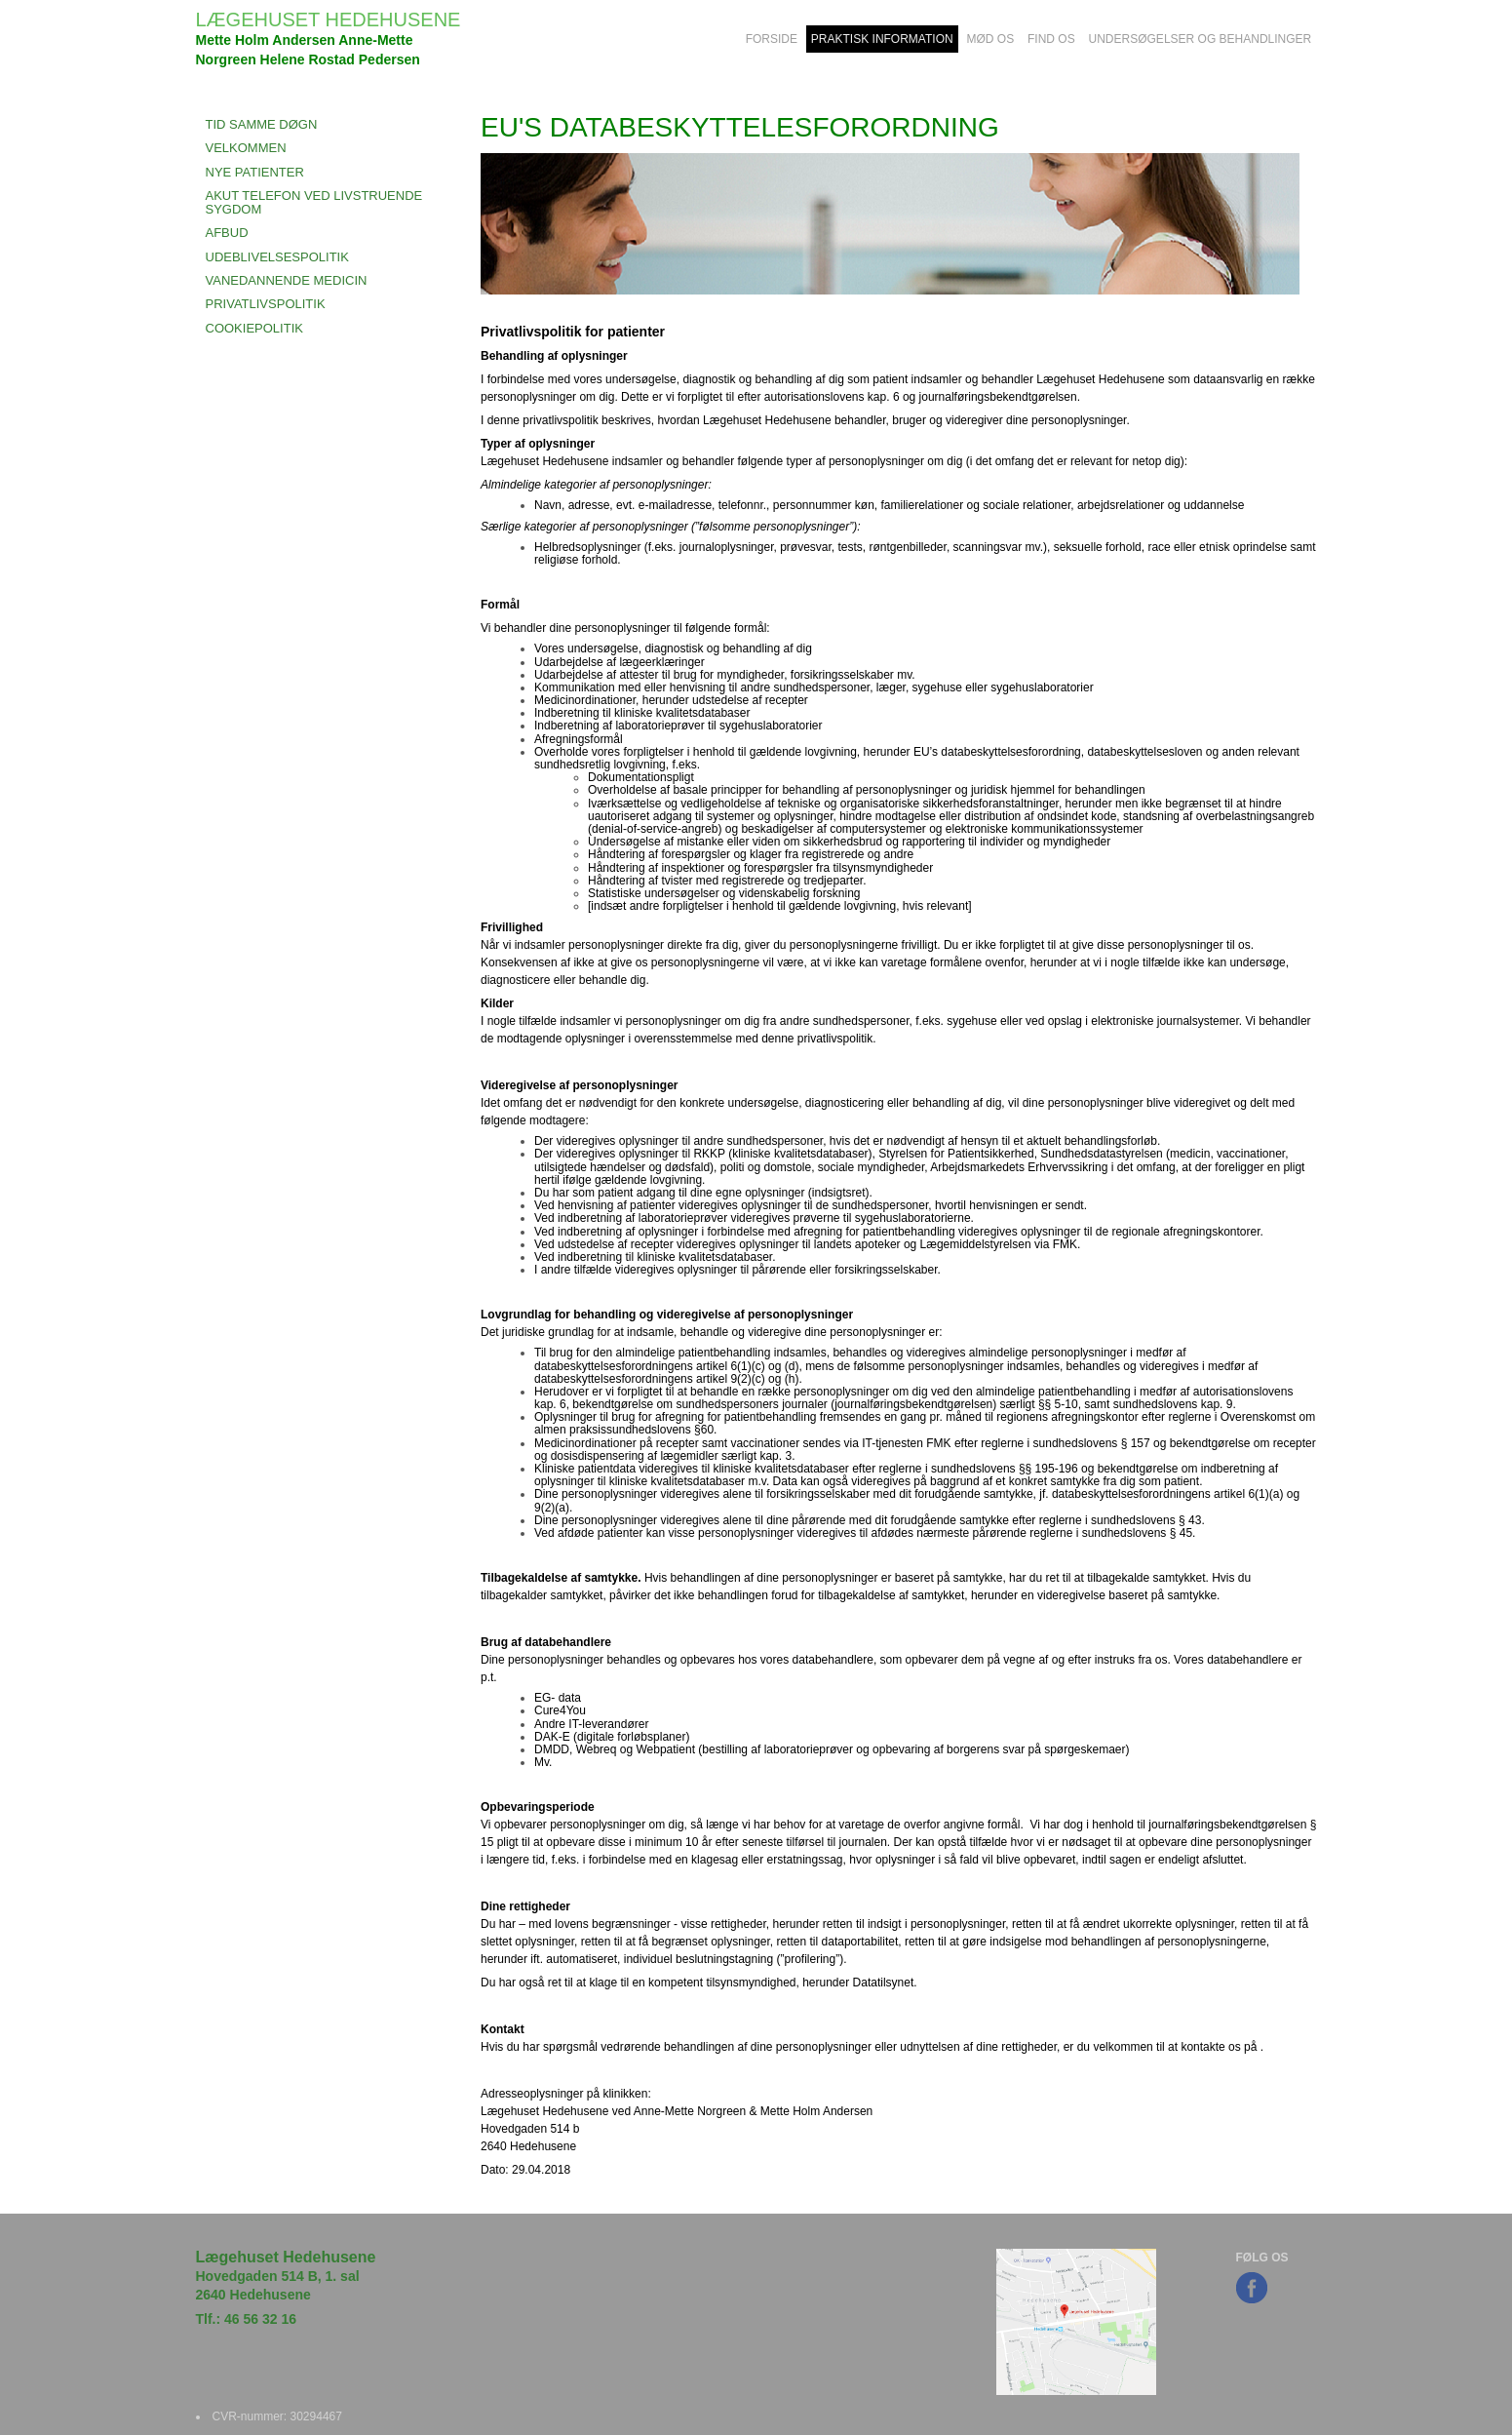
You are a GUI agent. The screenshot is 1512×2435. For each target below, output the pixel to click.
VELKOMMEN (246, 147)
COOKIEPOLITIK (254, 328)
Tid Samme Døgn (262, 124)
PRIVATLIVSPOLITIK (266, 303)
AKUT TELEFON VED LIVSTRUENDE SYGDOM (314, 202)
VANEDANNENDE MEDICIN (287, 280)
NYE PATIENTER (255, 172)
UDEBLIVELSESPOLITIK (277, 257)
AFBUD (227, 232)
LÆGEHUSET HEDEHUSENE (328, 19)
